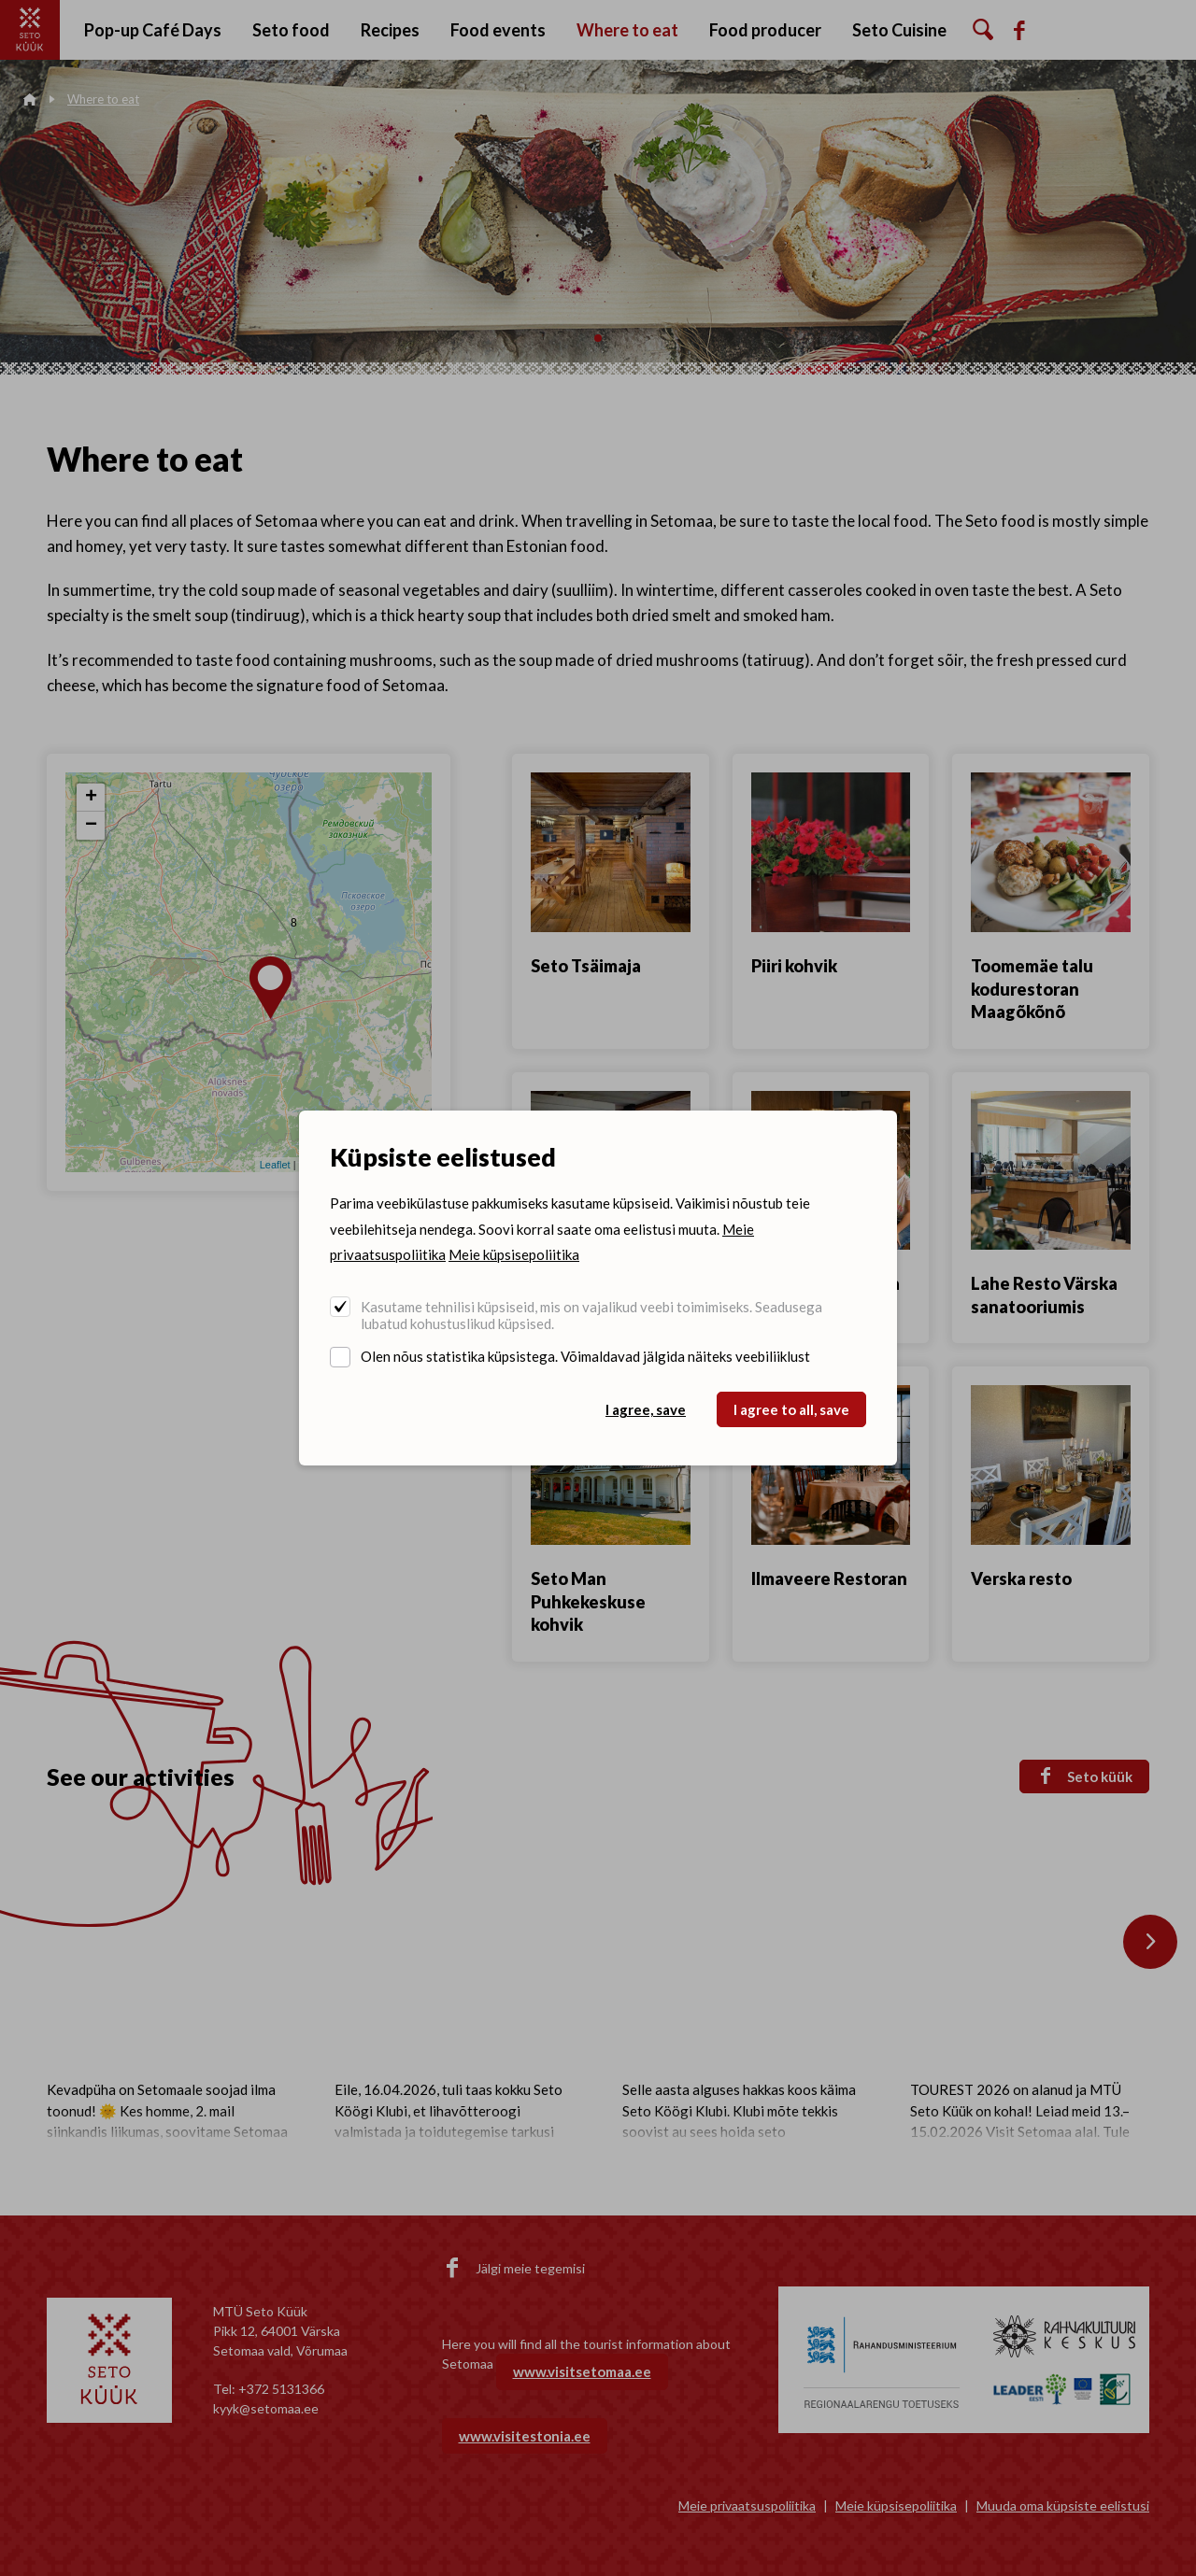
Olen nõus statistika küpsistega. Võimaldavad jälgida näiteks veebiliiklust (585, 1356)
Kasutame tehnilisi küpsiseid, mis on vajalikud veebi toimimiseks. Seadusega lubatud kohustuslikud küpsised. (591, 1315)
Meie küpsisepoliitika (513, 1254)
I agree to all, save (791, 1409)
